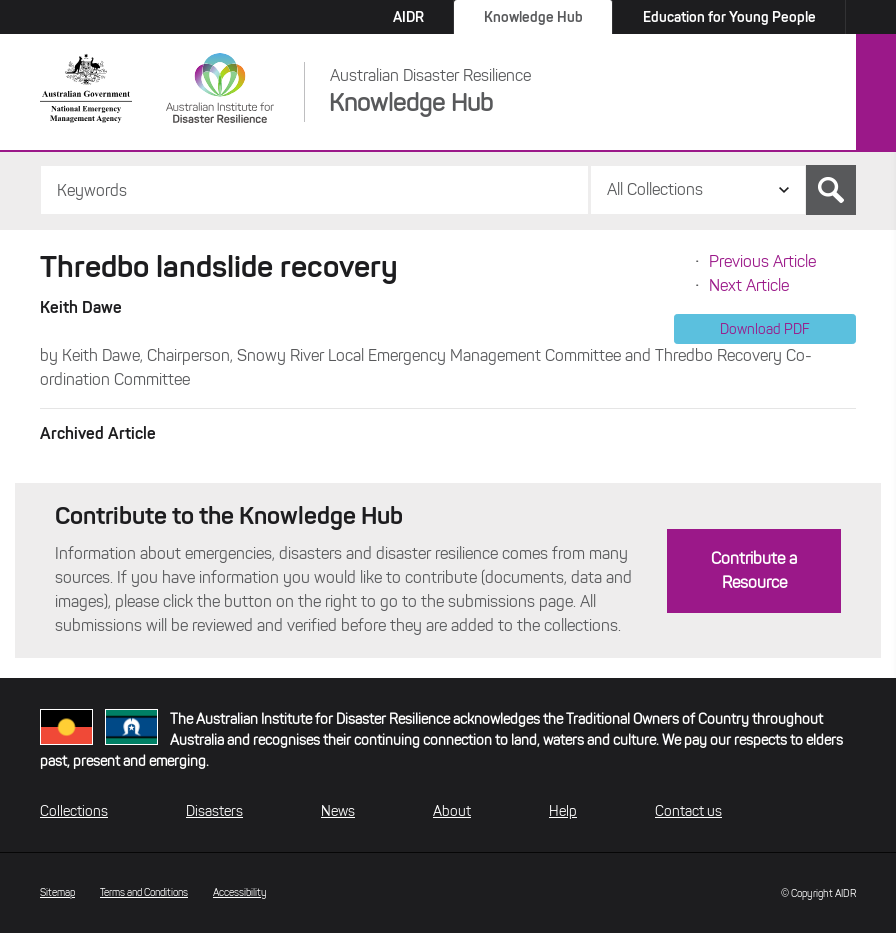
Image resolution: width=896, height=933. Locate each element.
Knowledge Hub (533, 17)
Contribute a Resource (754, 570)
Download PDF (765, 329)
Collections (74, 811)
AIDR (408, 17)
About (452, 811)
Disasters (214, 811)
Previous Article (762, 261)
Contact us (688, 811)
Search (831, 190)
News (338, 811)
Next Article (749, 285)
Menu (876, 93)
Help (563, 811)
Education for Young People (729, 17)
